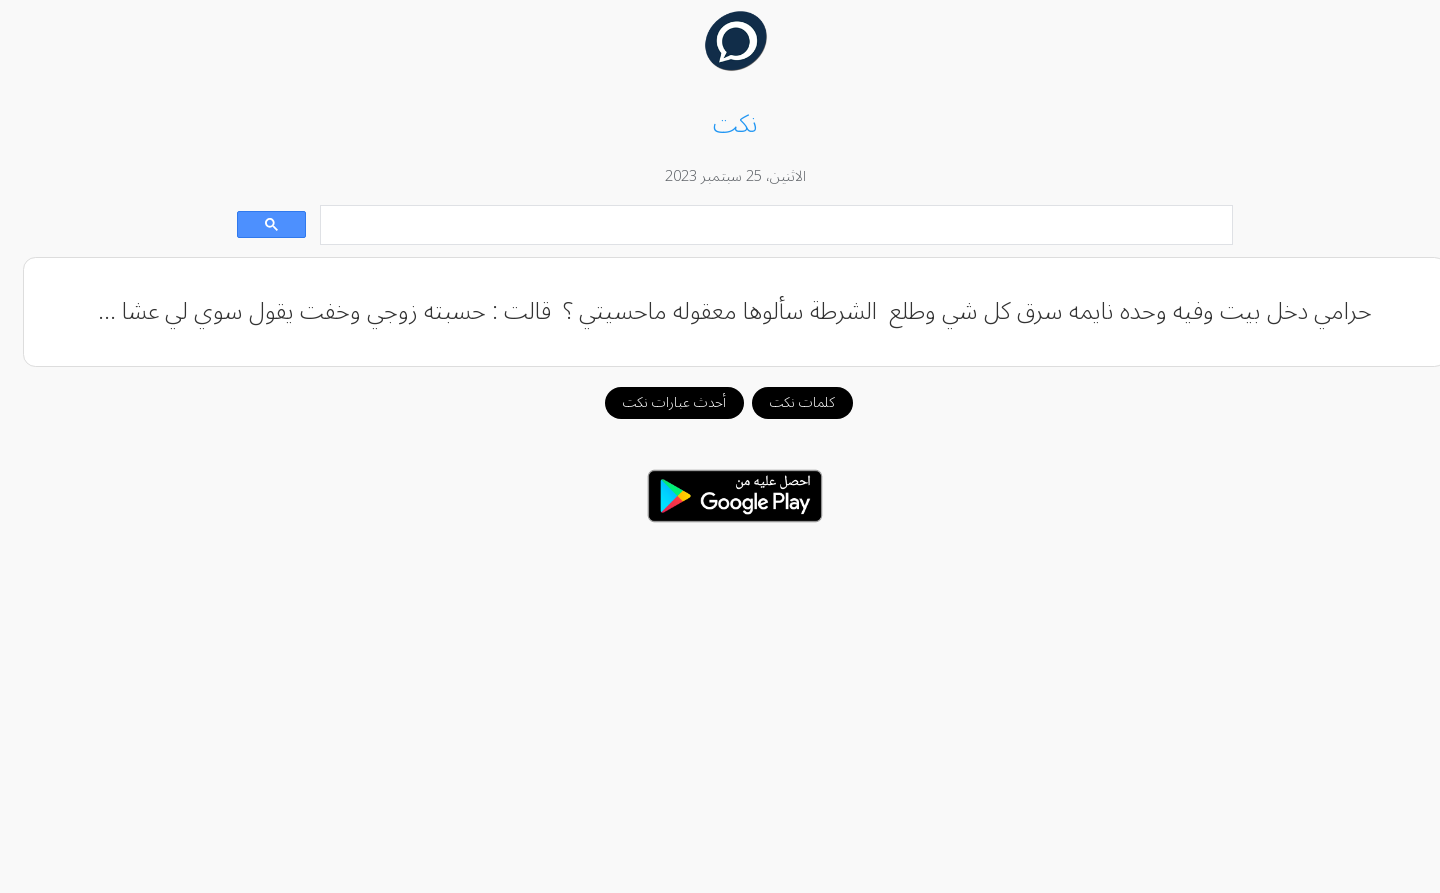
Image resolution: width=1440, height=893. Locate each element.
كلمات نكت (787, 402)
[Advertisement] (720, 697)
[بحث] (763, 225)
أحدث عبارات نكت (659, 402)
